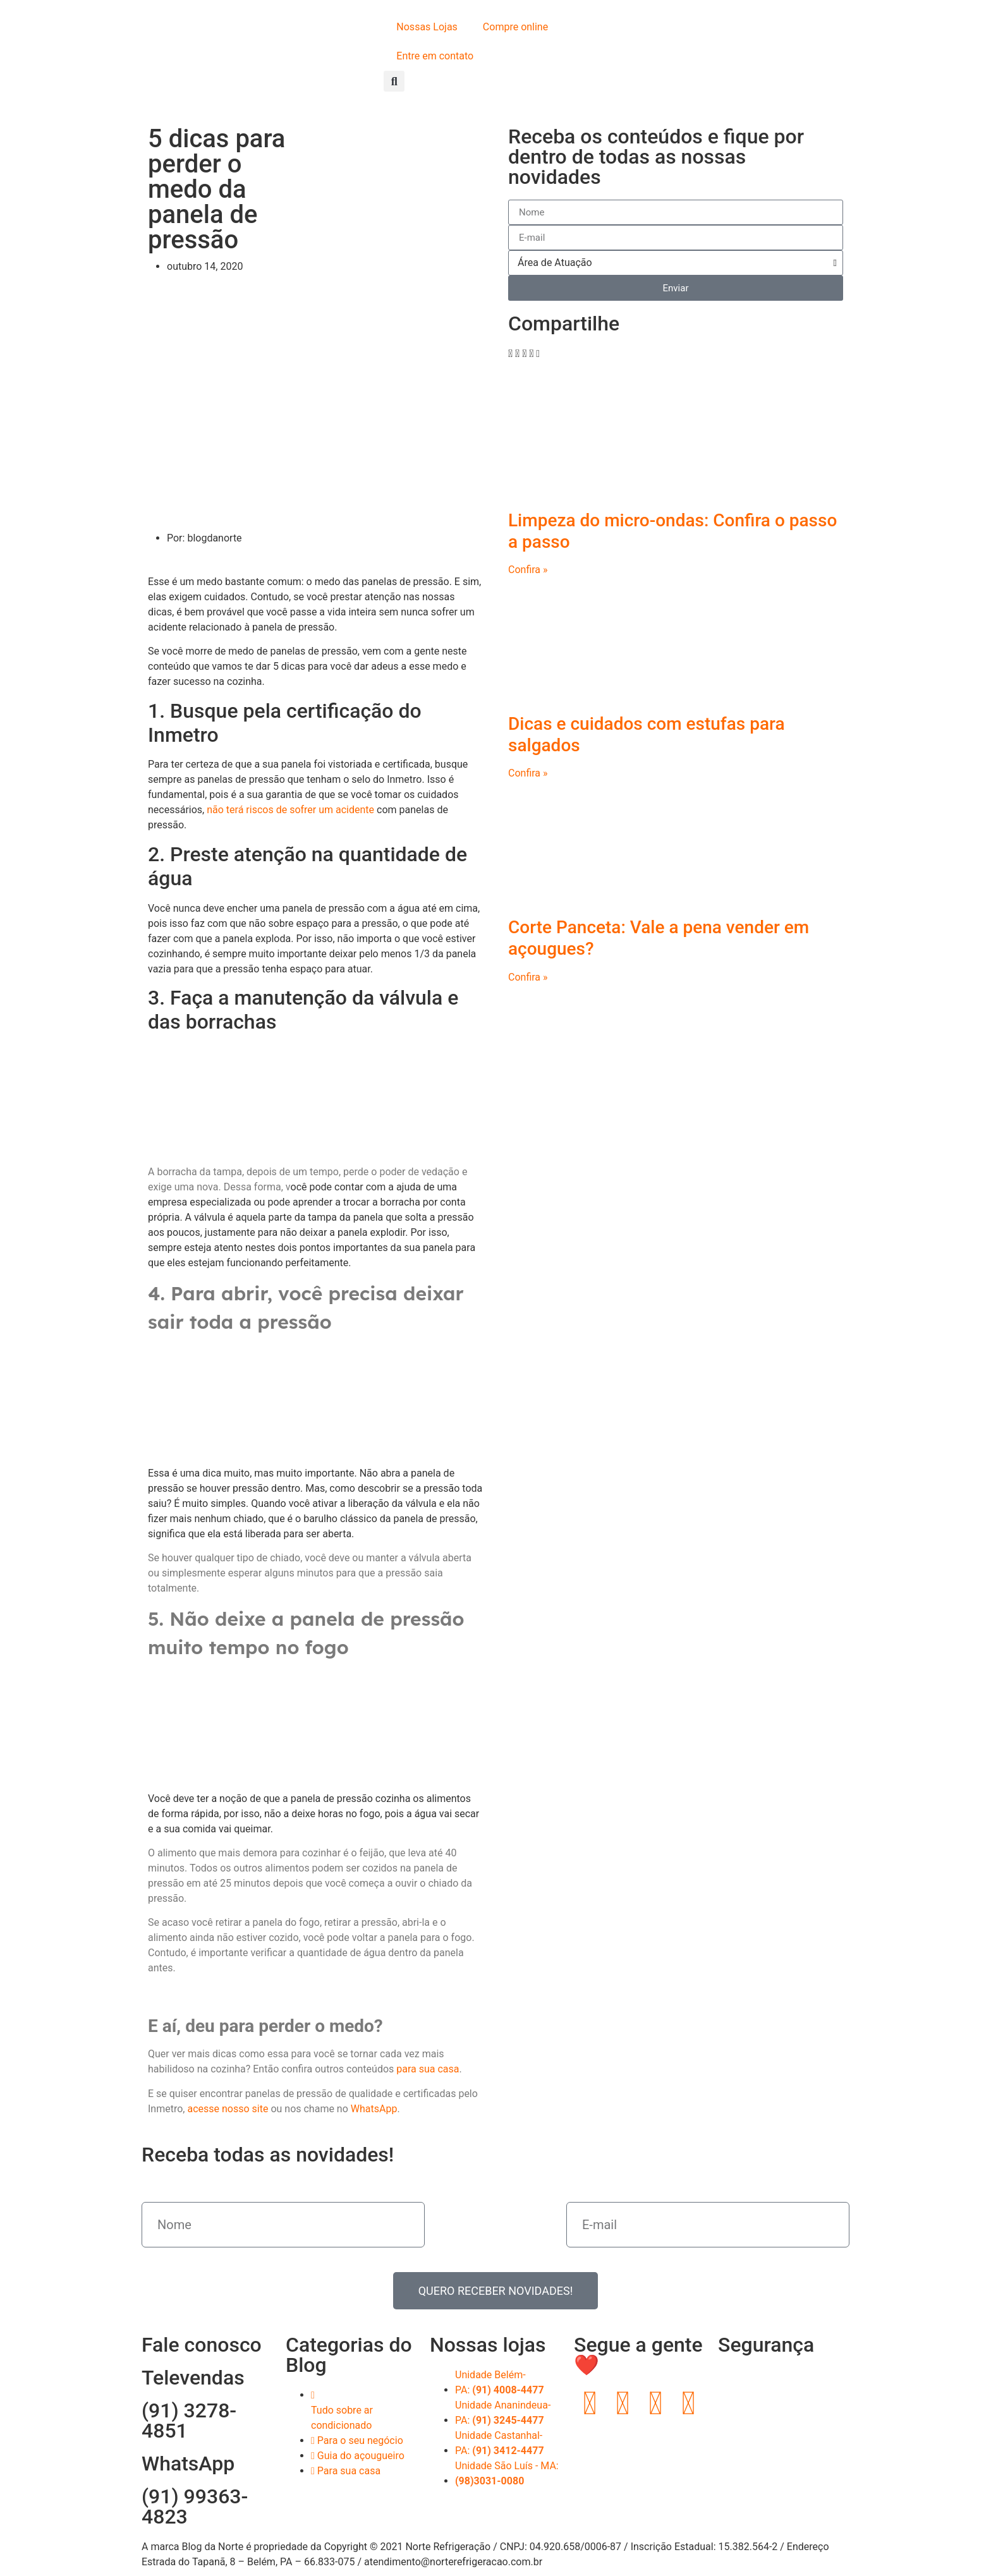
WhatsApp (374, 2109)
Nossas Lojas (427, 27)
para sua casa (427, 2069)
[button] (394, 81)
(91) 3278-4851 (189, 2420)
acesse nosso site (227, 2109)
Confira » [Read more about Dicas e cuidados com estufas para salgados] (528, 773)
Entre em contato (434, 56)
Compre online (515, 27)
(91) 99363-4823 (195, 2506)
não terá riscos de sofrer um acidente (290, 810)
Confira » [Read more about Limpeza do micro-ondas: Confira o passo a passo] (528, 570)
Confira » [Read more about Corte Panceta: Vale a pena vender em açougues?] (528, 977)
